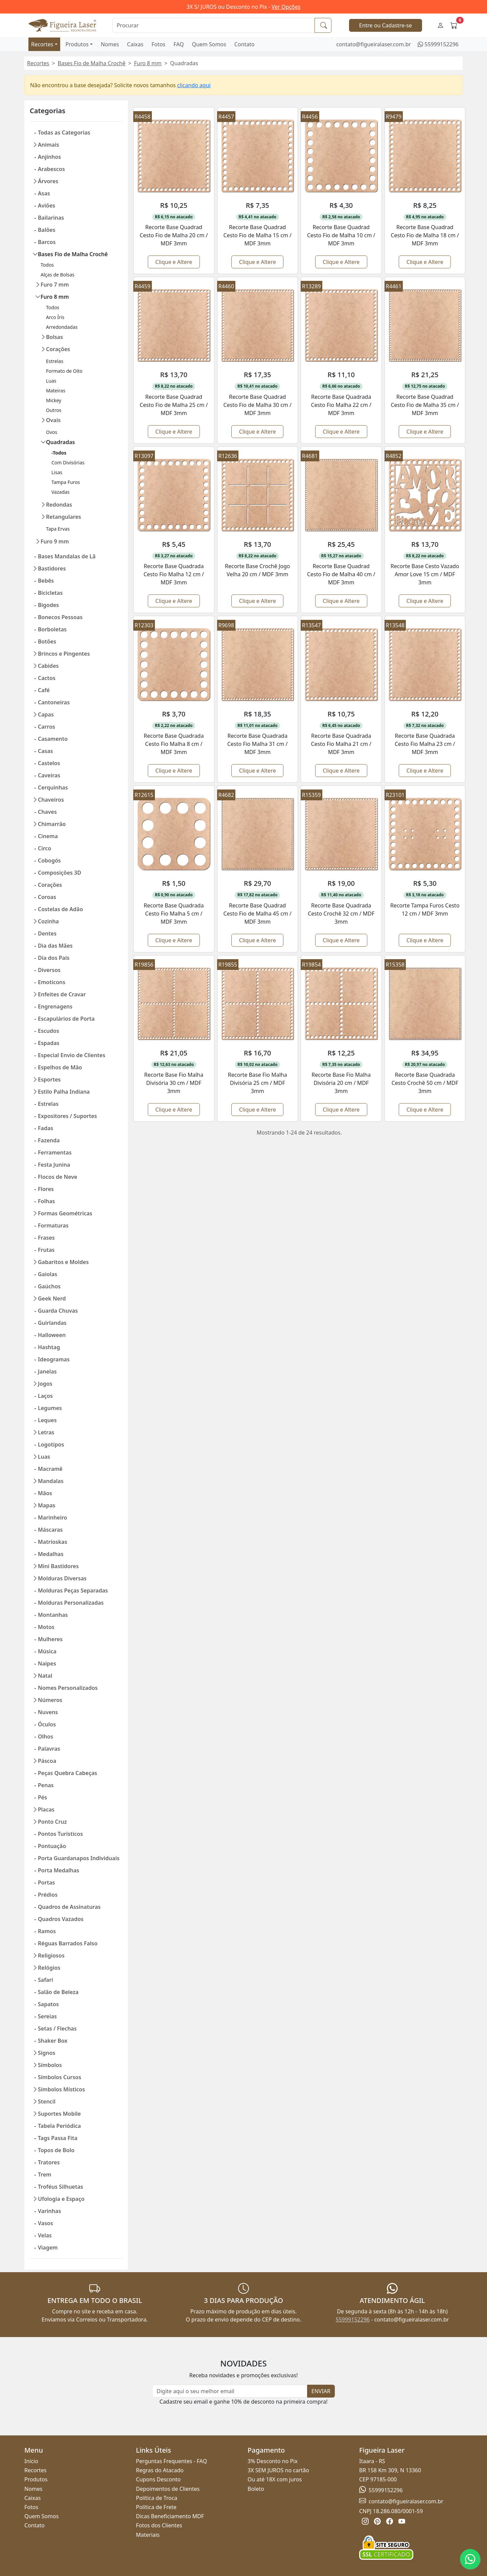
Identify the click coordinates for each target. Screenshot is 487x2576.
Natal (45, 1675)
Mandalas (51, 1481)
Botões (47, 641)
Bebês (46, 580)
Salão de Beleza (58, 1992)
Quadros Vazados (61, 1919)
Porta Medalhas (58, 1870)
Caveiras (49, 775)
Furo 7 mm (55, 284)
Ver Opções (286, 6)
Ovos (51, 432)
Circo (44, 848)
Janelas (47, 1371)
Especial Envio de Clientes (71, 1055)
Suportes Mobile (59, 2113)
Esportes (49, 1079)
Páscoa (47, 1761)
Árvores (48, 181)
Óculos (47, 1724)
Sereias (47, 2016)
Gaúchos (49, 1286)
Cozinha (48, 921)
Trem (44, 2174)
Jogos (45, 1383)
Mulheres (50, 1639)
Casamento (53, 739)
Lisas (56, 472)
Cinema (48, 836)
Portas (46, 1882)
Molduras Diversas (62, 1578)
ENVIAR (320, 2391)
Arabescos (51, 169)
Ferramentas (55, 1152)
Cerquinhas (53, 787)
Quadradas (60, 442)
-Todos (58, 452)
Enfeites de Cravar (62, 994)
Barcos (46, 242)
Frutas (46, 1250)
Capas (46, 714)
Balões (46, 230)
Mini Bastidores (58, 1566)
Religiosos (51, 1955)
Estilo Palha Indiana (64, 1091)
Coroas (47, 897)
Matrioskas (52, 1542)
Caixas (135, 44)
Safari (45, 1980)
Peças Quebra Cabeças (67, 1773)
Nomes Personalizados (68, 1688)
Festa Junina (54, 1164)
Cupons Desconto (158, 2479)
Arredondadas (62, 327)
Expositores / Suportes (67, 1116)
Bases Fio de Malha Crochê (92, 63)
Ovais (53, 420)
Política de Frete (156, 2507)
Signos (46, 2053)
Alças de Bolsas (57, 274)
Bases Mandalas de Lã (67, 556)
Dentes (47, 933)
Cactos (46, 678)
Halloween (52, 1335)
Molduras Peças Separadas (73, 1590)
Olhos (45, 1736)
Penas (46, 1785)
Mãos (45, 1493)
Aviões (46, 205)
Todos (47, 265)
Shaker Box (52, 2040)
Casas (45, 751)
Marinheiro (52, 1517)
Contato (244, 44)
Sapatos (48, 2004)
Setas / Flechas (57, 2028)
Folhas (46, 1201)
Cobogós (49, 860)
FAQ (178, 44)
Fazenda (49, 1140)
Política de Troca (156, 2498)
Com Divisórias (68, 462)
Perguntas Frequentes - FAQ (171, 2461)
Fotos (158, 44)
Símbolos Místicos (61, 2089)
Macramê (50, 1469)
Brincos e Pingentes (64, 653)
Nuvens (48, 1712)
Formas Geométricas (65, 1213)
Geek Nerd (52, 1298)
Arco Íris (55, 317)
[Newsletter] (229, 2391)
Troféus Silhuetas (60, 2186)
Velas (45, 2235)
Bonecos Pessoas (60, 617)
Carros (46, 726)
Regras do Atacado (160, 2470)
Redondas (59, 504)
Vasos (45, 2223)
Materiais (148, 2534)
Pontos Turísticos (60, 1834)
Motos (46, 1627)
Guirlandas (52, 1323)
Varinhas (49, 2211)
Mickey (53, 400)
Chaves (47, 812)
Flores (46, 1189)
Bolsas (54, 337)
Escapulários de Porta (66, 1018)
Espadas (48, 1043)
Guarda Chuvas (58, 1310)
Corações (58, 349)
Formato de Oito (64, 371)
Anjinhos (49, 157)
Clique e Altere (173, 262)
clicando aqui (194, 85)
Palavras (49, 1748)
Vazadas (60, 492)
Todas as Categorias (64, 132)
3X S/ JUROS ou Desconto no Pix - (244, 6)
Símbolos (50, 2065)
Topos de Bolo (56, 2150)
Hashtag (49, 1347)
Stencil (46, 2101)
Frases (46, 1237)
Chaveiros (51, 799)
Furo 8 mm (148, 63)
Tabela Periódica (59, 2126)
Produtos (77, 44)
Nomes (110, 44)
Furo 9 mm (55, 541)
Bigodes (48, 605)
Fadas (45, 1128)
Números (50, 1700)
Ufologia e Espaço (61, 2199)
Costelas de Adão (60, 909)
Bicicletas (50, 593)
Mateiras (55, 390)
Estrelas (54, 361)
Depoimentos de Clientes (168, 2489)
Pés (42, 1797)
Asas (44, 193)
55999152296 (441, 44)
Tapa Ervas (58, 529)
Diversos (49, 970)
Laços (45, 1396)
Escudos (48, 1031)
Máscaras (50, 1529)
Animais (48, 144)
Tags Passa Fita (57, 2138)
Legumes (50, 1408)
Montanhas (53, 1615)
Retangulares (63, 516)
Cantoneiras (54, 702)
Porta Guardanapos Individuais (78, 1858)
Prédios (47, 1894)
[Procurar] (213, 25)
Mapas (46, 1505)
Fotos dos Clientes (159, 2525)
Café (44, 690)
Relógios (49, 1967)
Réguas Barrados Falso (67, 1943)
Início (31, 2461)
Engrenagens (55, 1006)
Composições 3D (59, 872)
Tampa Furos (65, 482)
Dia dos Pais (53, 958)
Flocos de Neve (57, 1177)
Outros (53, 410)
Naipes (47, 1663)
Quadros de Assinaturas (69, 1907)
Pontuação (52, 1846)
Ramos (47, 1931)
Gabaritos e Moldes (63, 1262)
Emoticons (51, 982)
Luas (51, 381)
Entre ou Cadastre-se (385, 25)
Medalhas (51, 1554)
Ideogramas (54, 1359)
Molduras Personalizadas (70, 1602)
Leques (47, 1420)
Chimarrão (52, 824)
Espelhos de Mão (60, 1067)
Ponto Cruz (52, 1821)
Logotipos (51, 1444)
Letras (46, 1432)
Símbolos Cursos (59, 2077)
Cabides (48, 666)
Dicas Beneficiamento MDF (170, 2516)
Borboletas (52, 629)
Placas (46, 1809)
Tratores (49, 2162)
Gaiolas (47, 1274)
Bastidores (52, 568)
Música (47, 1651)
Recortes (42, 44)
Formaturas (53, 1225)
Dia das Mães (55, 945)
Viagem (48, 2247)
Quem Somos (209, 44)
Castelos (49, 763)
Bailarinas (51, 217)
